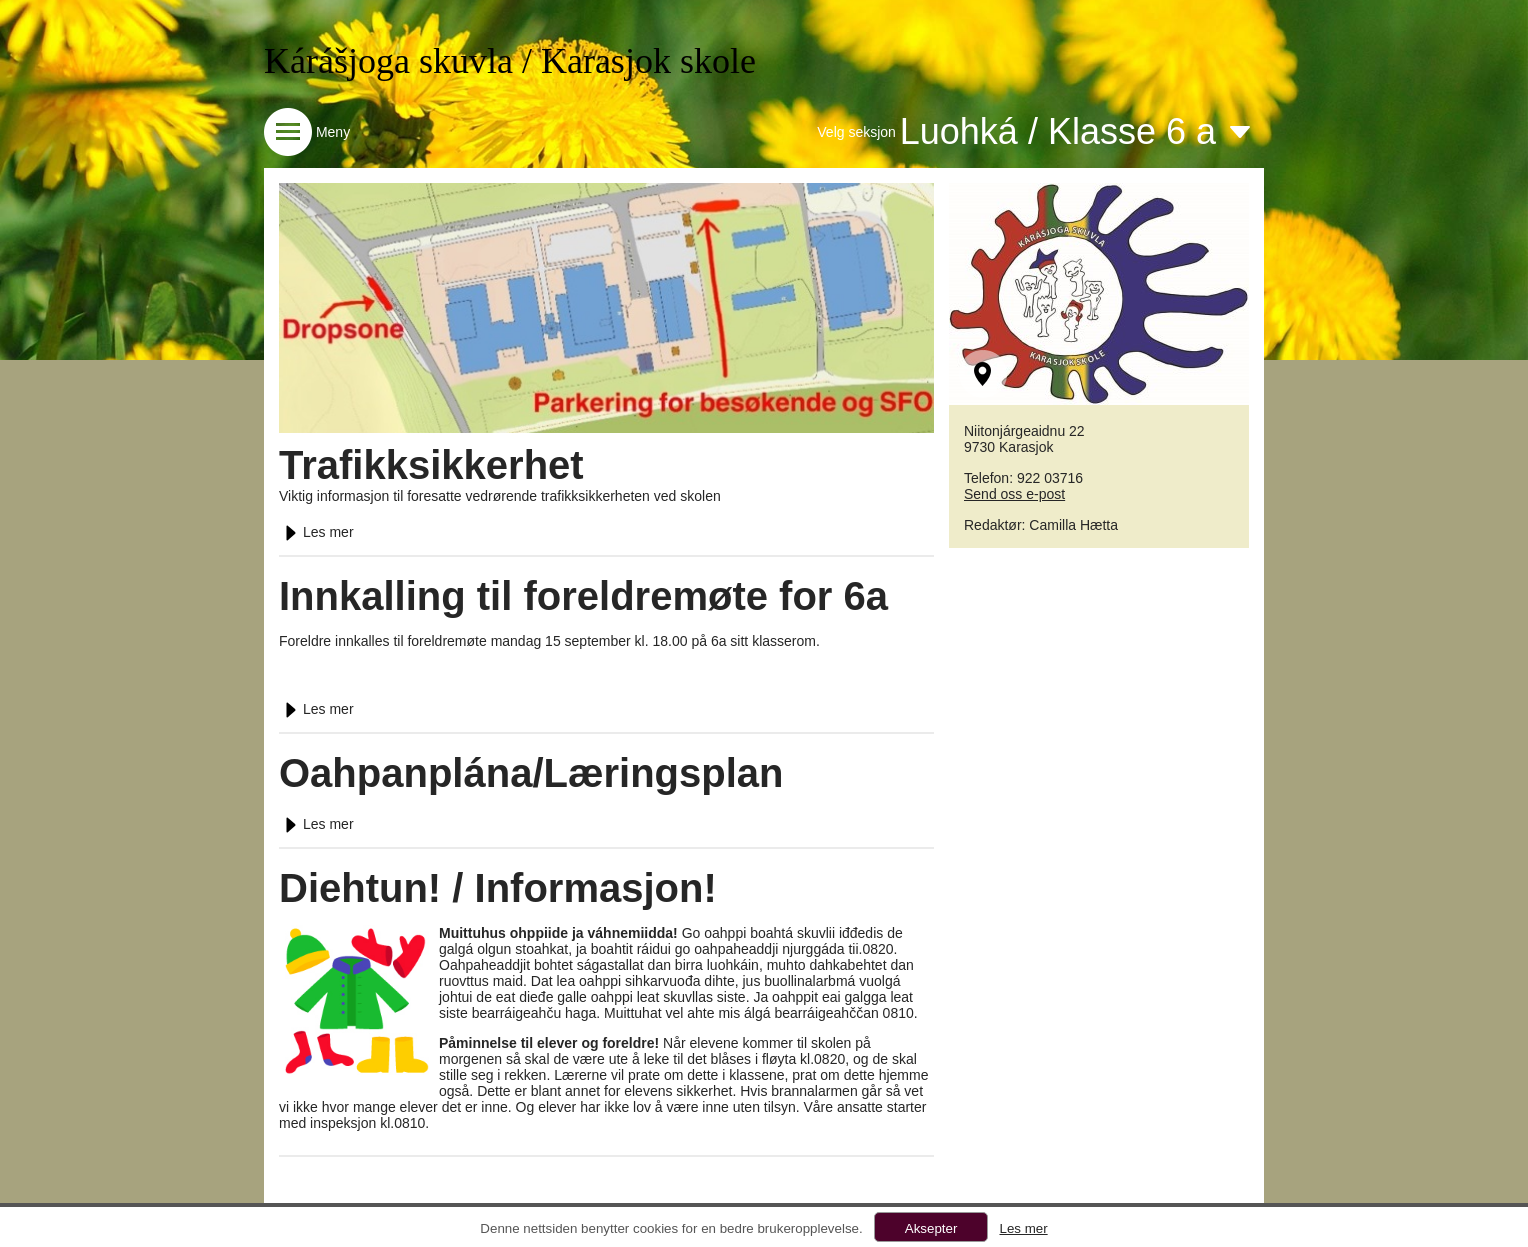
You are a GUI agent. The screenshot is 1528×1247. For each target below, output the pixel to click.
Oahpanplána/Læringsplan (531, 773)
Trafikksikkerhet (431, 465)
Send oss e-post (1014, 494)
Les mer (316, 532)
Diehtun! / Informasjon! (498, 888)
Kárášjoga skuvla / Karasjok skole (510, 61)
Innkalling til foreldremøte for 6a (583, 596)
